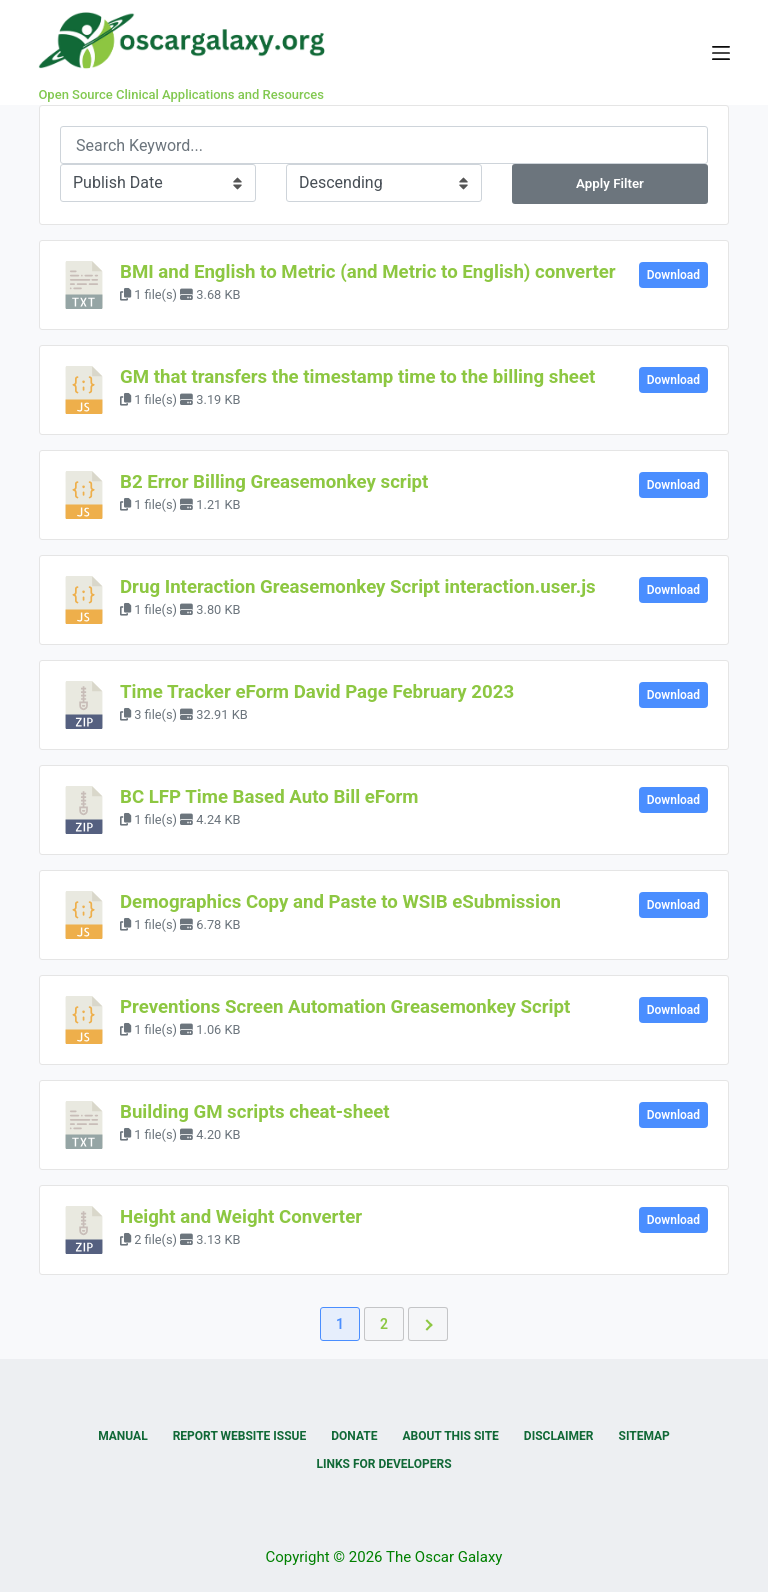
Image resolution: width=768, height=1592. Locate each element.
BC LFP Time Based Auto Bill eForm (269, 797)
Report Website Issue (240, 1436)
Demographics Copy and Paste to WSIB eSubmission (340, 902)
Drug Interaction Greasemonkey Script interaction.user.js (358, 587)
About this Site (450, 1436)
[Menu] (721, 53)
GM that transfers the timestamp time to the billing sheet (357, 377)
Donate (354, 1436)
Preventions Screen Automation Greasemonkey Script (345, 1007)
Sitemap (644, 1436)
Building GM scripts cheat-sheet (255, 1112)
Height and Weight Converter (241, 1217)
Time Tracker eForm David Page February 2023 (317, 692)
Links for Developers (383, 1464)
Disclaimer (559, 1436)
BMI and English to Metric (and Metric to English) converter (368, 272)
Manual (122, 1436)
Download (673, 275)
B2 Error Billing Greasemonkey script (274, 482)
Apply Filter (610, 183)
